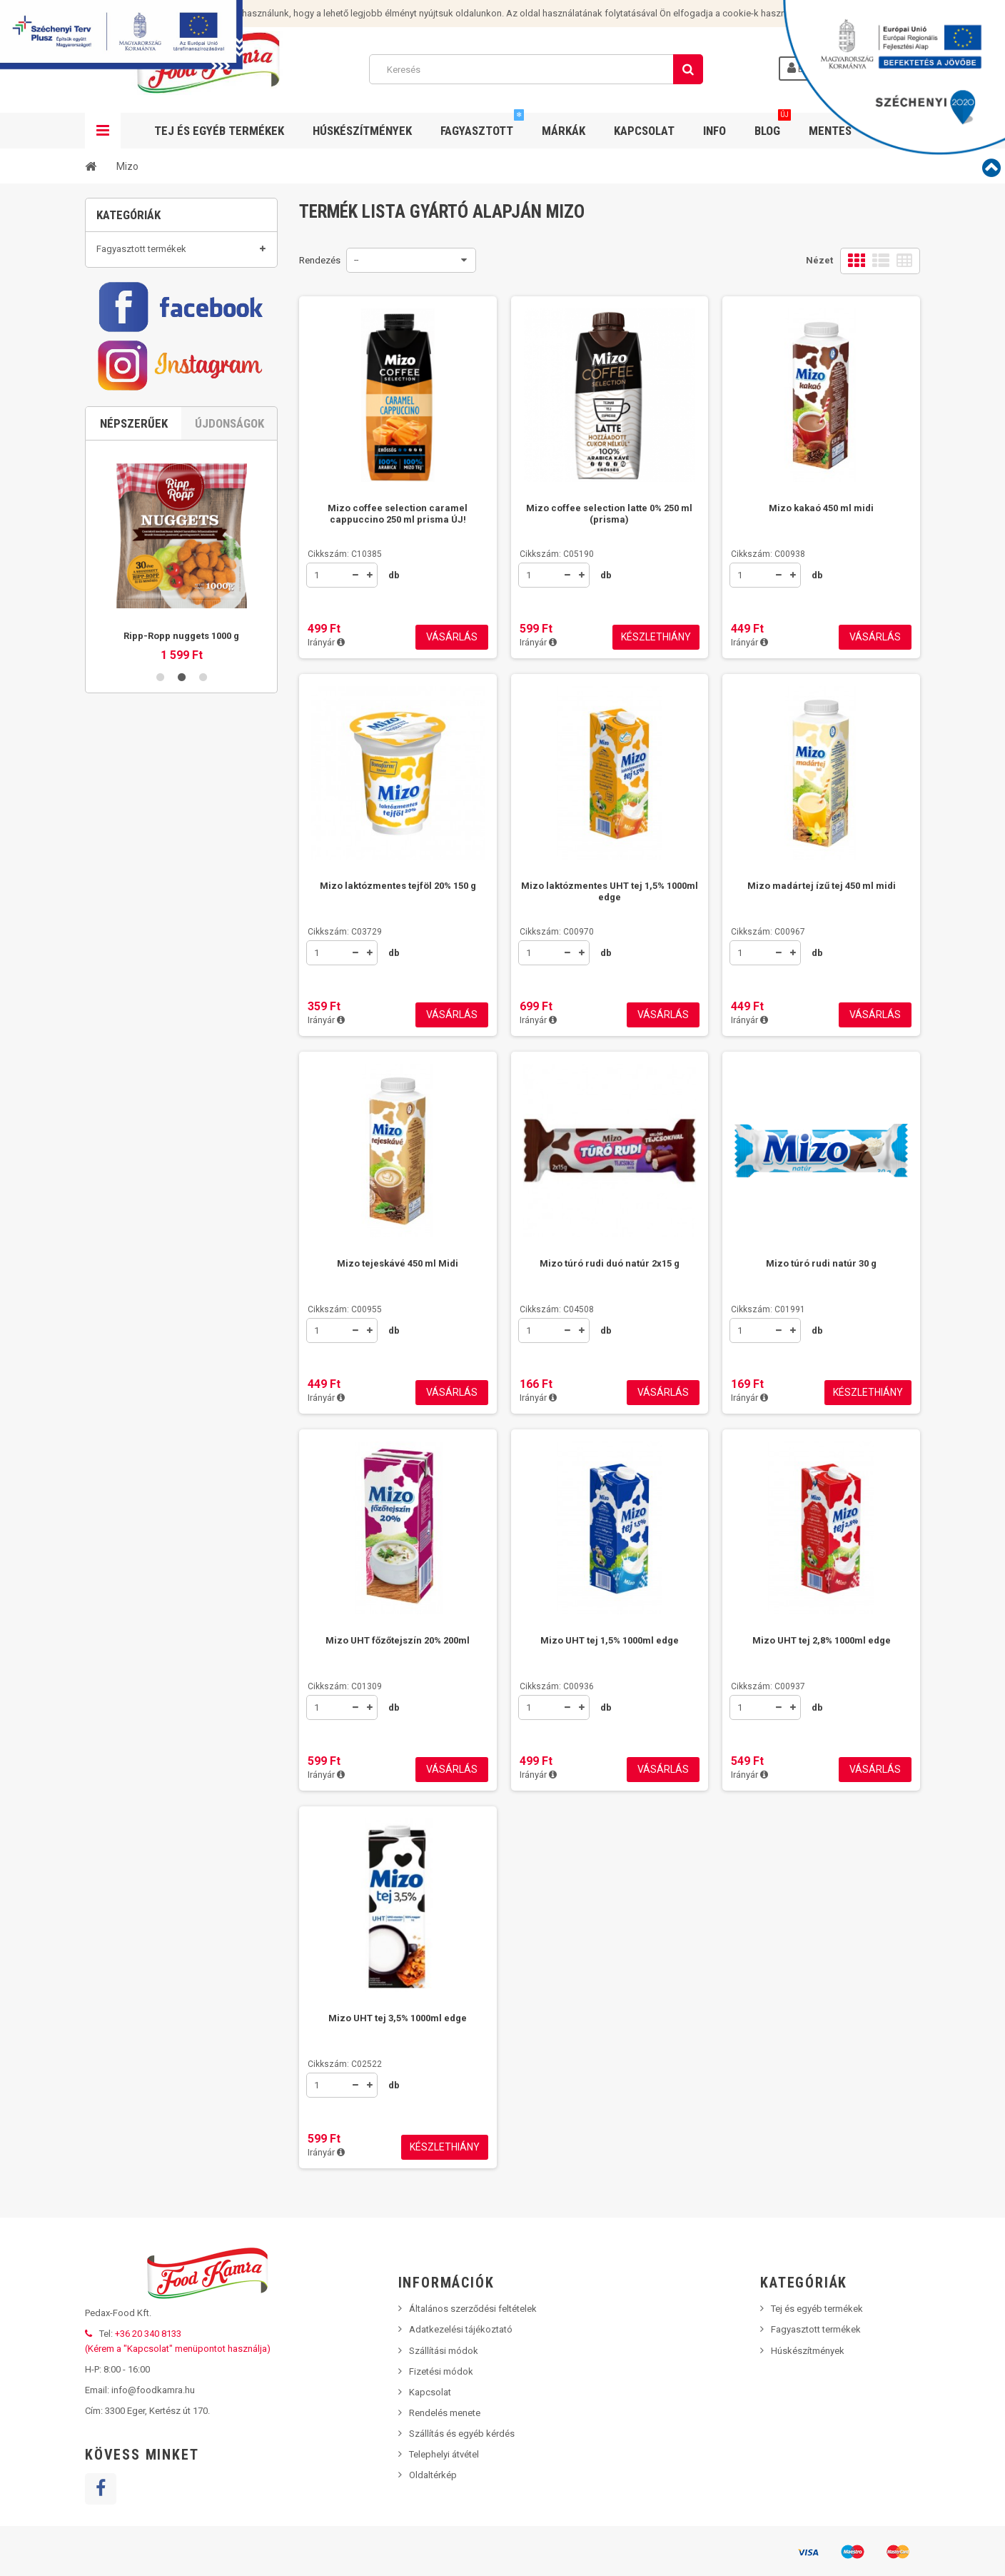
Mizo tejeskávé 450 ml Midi (397, 1263)
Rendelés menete (444, 2413)
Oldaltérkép (433, 2475)
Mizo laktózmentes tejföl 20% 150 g (398, 885)
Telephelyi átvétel (444, 2454)
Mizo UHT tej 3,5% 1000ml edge (397, 2018)
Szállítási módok (443, 2350)
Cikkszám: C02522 (345, 2064)
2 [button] (181, 745)
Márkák (563, 131)
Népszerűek (134, 492)
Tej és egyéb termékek (142, 311)
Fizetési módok (441, 2371)
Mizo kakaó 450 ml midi (821, 508)
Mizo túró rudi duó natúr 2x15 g (610, 1263)
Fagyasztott (482, 125)
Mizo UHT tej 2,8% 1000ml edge (821, 1640)
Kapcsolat (644, 131)
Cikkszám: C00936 (557, 1686)
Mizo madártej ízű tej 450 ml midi (821, 885)
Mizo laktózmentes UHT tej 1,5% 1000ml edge (609, 891)
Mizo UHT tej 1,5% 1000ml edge (609, 1640)
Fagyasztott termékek (141, 256)
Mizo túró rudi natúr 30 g (821, 1263)
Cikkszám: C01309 (345, 1686)
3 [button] (203, 745)
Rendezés (319, 260)
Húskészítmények (362, 131)
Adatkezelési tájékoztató (460, 2329)
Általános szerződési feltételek (473, 2308)
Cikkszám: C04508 (557, 1309)
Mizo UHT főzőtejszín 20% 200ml (397, 1640)
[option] (181, 620)
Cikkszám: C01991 (768, 1309)
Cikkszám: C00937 (768, 1686)
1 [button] (160, 745)
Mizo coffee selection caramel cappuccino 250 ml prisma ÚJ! (398, 514)
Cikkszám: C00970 (557, 932)
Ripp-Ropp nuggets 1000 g (181, 704)
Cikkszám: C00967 (768, 932)
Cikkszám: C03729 (345, 932)
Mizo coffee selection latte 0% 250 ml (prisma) (609, 514)
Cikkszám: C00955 (345, 1309)
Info (714, 131)
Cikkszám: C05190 (557, 554)
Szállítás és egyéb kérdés (462, 2433)
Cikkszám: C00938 (768, 554)
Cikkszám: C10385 (345, 554)
